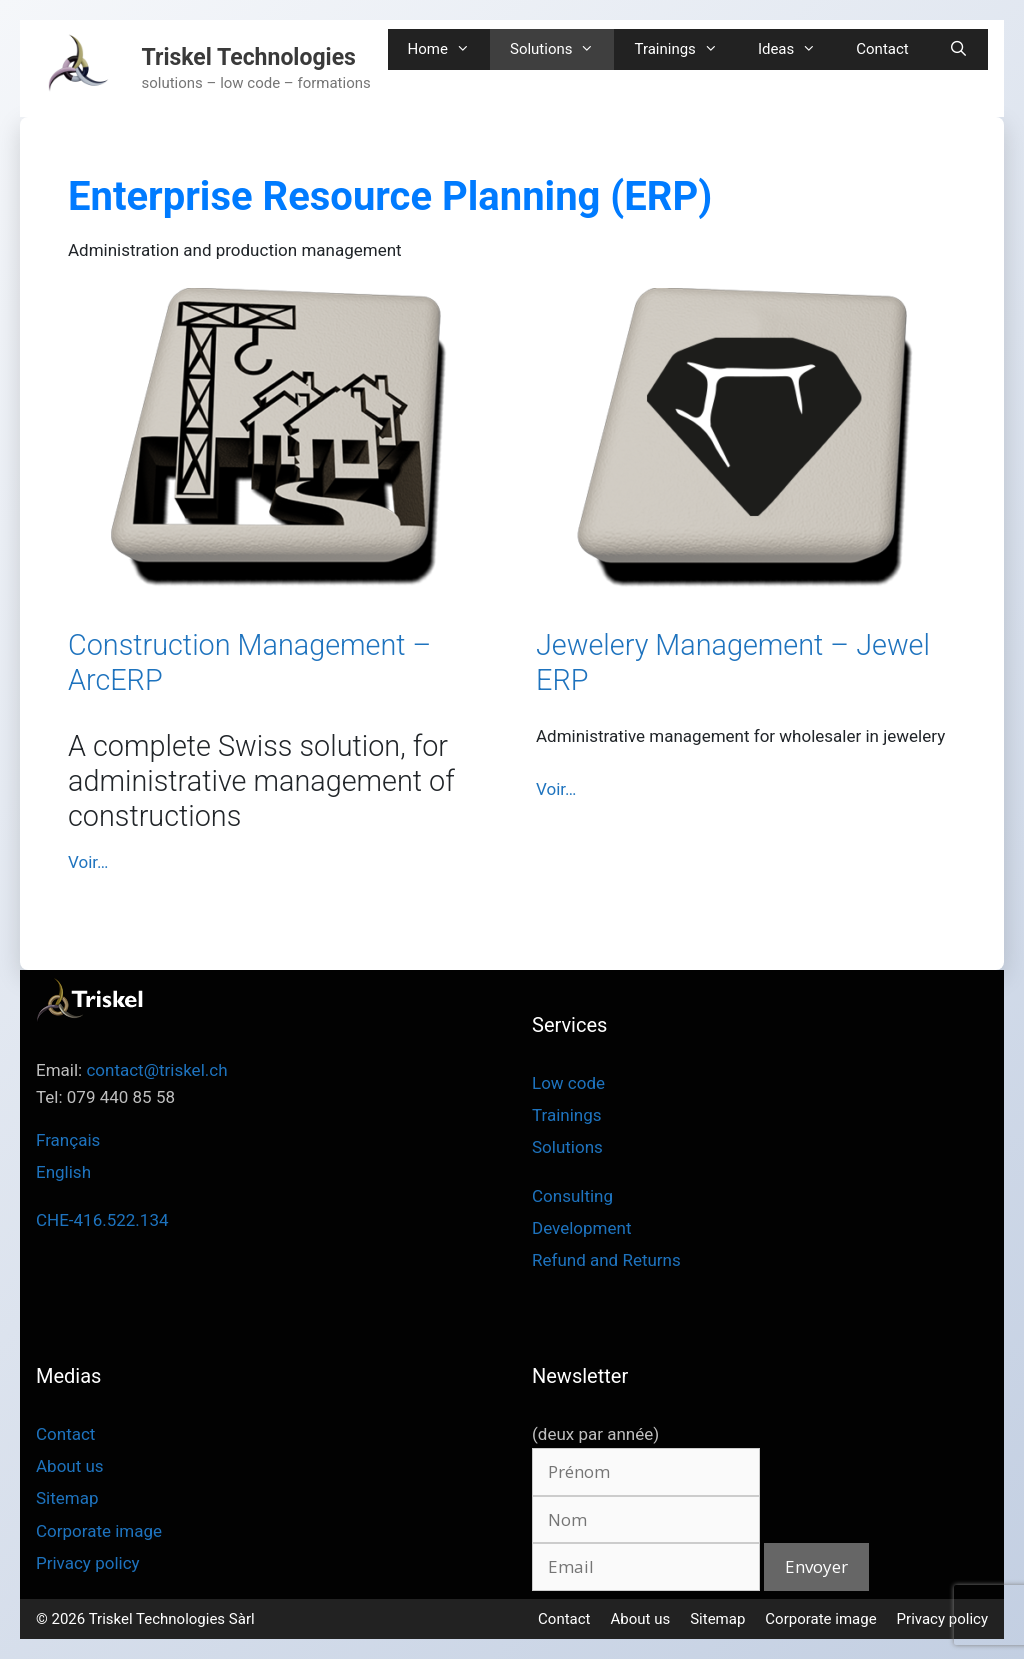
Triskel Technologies (249, 57)
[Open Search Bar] (958, 49)
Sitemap (67, 1498)
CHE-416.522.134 (102, 1220)
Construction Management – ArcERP (249, 662)
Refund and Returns (606, 1260)
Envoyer (816, 1566)
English (63, 1172)
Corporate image (99, 1531)
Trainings (685, 49)
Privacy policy (88, 1563)
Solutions (562, 49)
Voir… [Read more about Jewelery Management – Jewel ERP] (556, 789)
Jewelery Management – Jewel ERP (733, 662)
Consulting (572, 1196)
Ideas (797, 49)
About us (70, 1466)
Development (581, 1228)
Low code (568, 1083)
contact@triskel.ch (156, 1070)
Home (449, 49)
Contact (882, 49)
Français (68, 1140)
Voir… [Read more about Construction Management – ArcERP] (88, 862)
